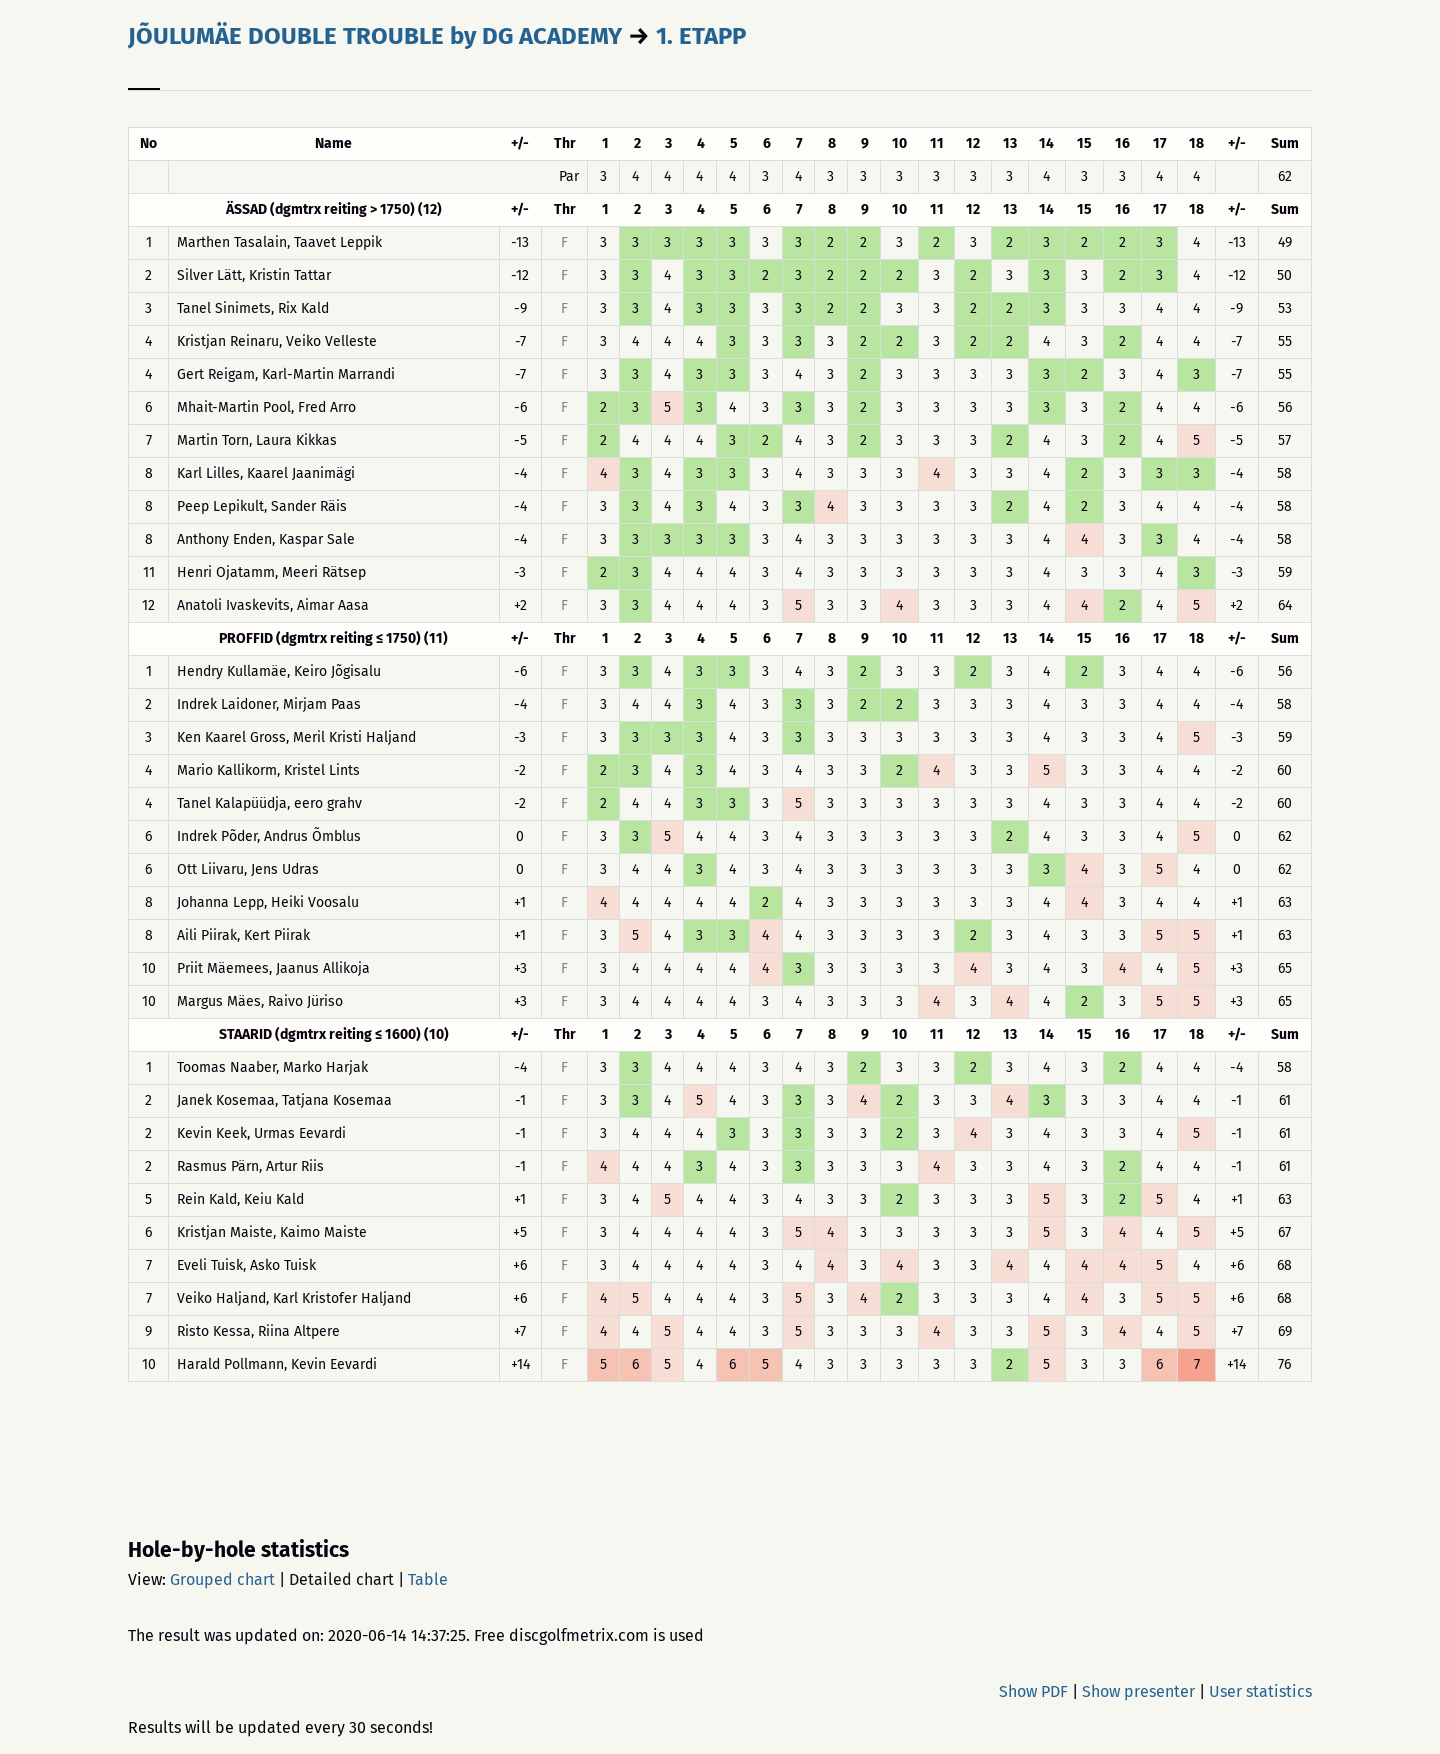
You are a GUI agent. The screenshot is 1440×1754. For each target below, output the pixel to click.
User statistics (1260, 1691)
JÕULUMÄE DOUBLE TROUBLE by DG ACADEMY (375, 36)
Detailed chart (341, 1579)
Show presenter (1138, 1691)
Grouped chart (222, 1579)
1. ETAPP (701, 36)
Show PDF (1033, 1691)
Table (428, 1579)
